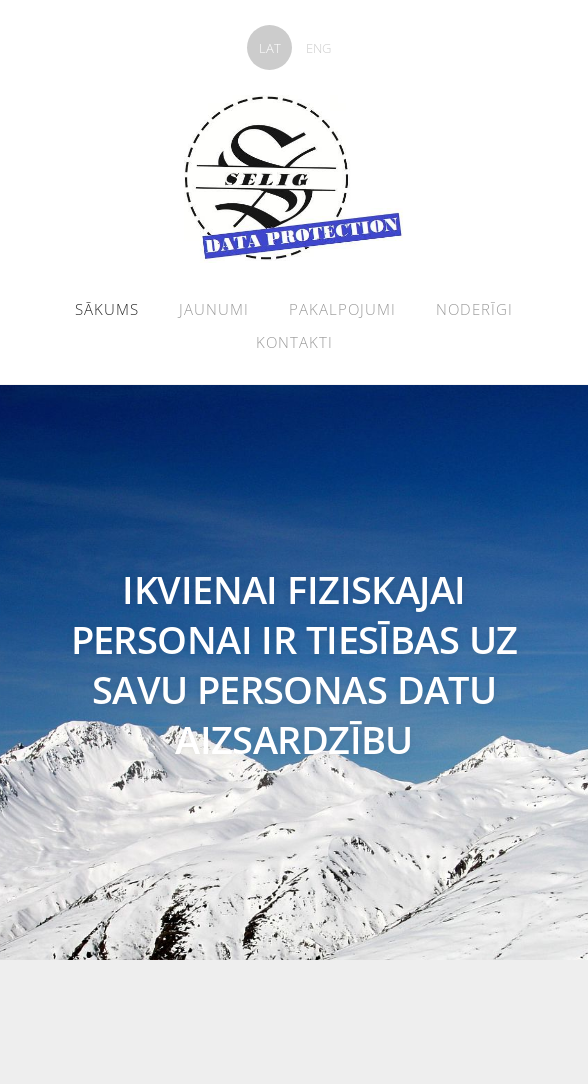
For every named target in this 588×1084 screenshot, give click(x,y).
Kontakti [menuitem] (294, 342)
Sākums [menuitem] (107, 309)
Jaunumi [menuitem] (214, 309)
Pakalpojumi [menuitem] (342, 309)
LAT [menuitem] (270, 48)
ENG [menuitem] (318, 48)
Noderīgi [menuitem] (474, 309)
